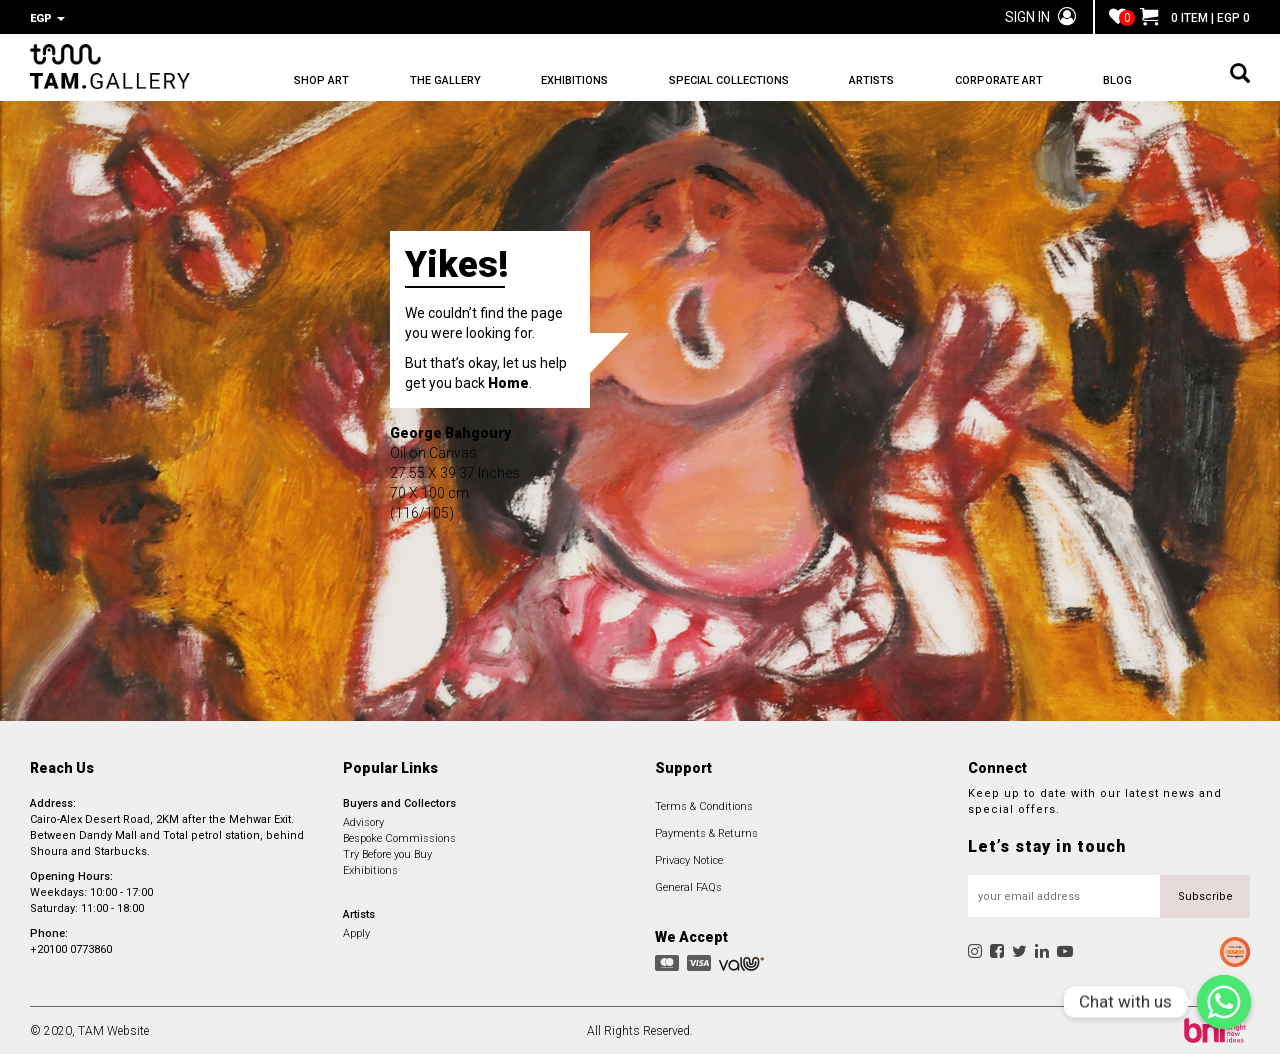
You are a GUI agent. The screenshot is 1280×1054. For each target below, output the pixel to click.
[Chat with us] (1224, 1002)
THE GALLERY (445, 80)
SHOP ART (321, 80)
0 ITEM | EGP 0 (1195, 18)
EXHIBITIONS (574, 80)
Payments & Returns (706, 831)
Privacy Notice (689, 858)
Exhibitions (370, 868)
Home (508, 381)
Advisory (363, 820)
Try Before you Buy (387, 852)
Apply (356, 931)
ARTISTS (871, 80)
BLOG (1117, 80)
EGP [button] (47, 18)
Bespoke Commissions (399, 836)
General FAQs (688, 885)
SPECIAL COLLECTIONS (729, 80)
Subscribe (1205, 894)
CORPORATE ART (999, 80)
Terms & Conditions (704, 804)
